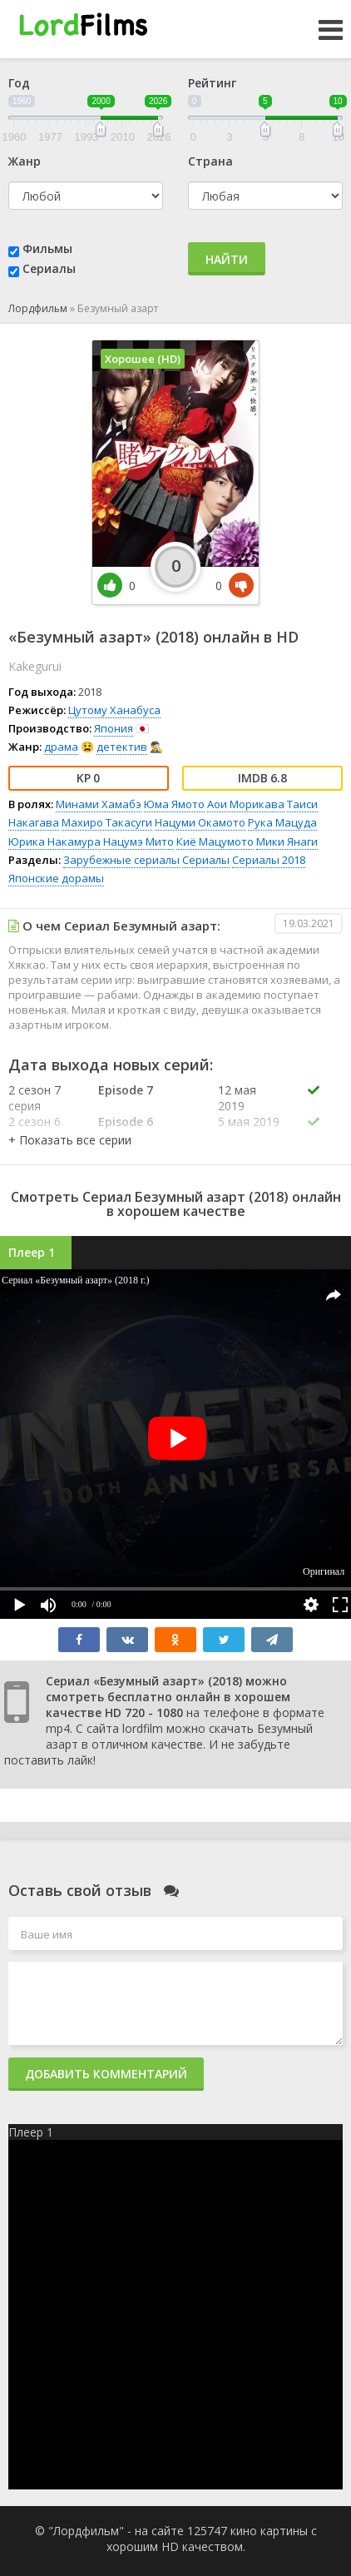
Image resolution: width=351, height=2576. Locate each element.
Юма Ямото (174, 804)
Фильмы (47, 248)
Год (19, 83)
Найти (226, 259)
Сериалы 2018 (268, 859)
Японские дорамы (56, 878)
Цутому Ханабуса (114, 709)
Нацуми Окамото (200, 822)
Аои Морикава (245, 804)
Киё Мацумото (215, 841)
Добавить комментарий (106, 2074)
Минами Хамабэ (98, 804)
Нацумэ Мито (138, 841)
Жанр (24, 161)
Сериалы (49, 268)
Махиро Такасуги (107, 822)
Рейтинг (212, 83)
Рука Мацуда (282, 822)
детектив (121, 746)
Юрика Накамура (54, 841)
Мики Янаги (287, 841)
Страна (210, 161)
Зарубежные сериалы (121, 859)
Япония (113, 728)
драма (61, 746)
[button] (69, 1140)
